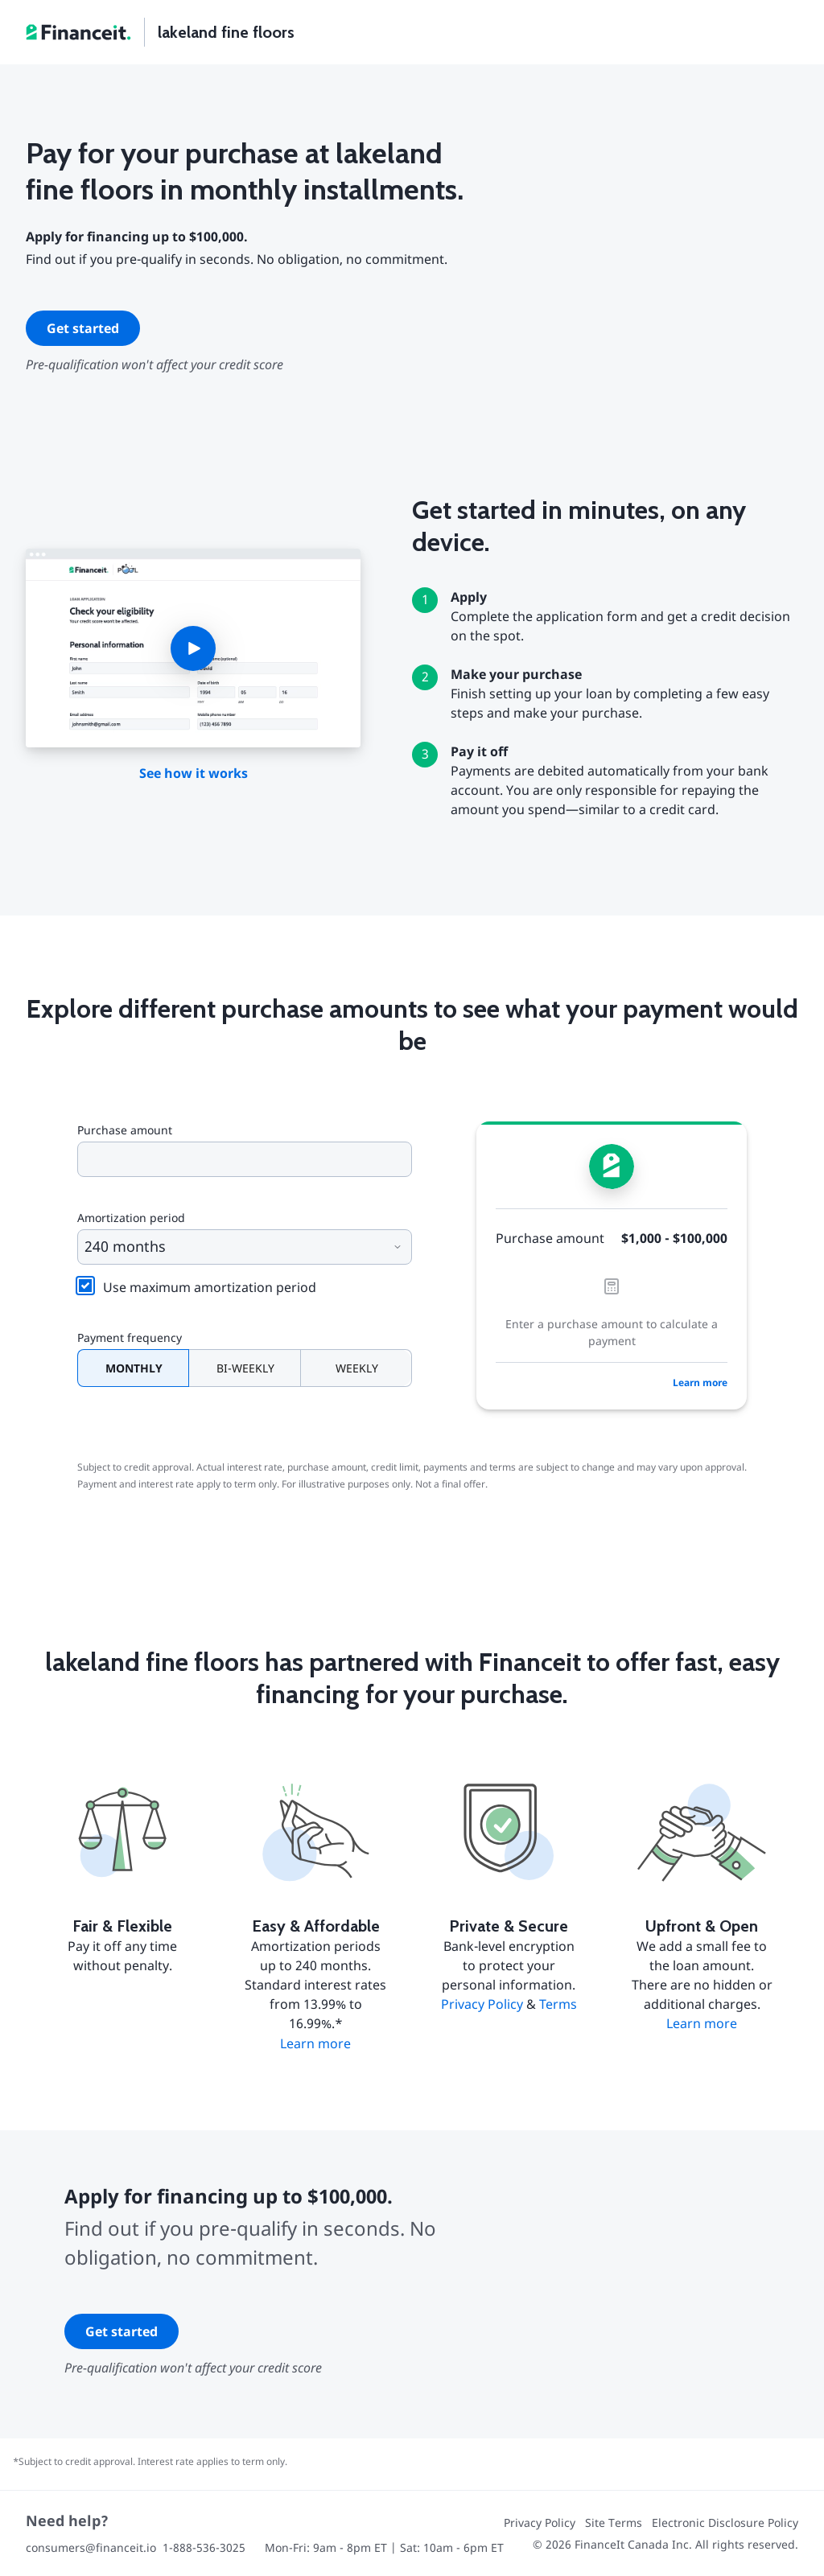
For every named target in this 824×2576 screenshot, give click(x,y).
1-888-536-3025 (204, 2547)
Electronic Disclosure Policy (725, 2522)
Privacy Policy (482, 2004)
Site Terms (613, 2522)
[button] (193, 648)
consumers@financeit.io (91, 2547)
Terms (558, 2004)
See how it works (193, 773)
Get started (83, 328)
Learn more (700, 1382)
